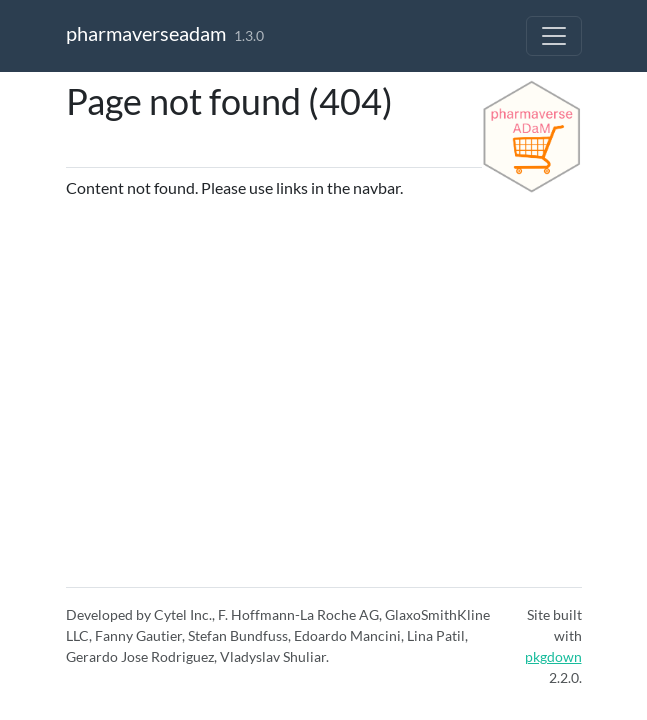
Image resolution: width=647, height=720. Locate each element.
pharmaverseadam (146, 33)
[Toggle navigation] (554, 36)
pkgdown (553, 656)
